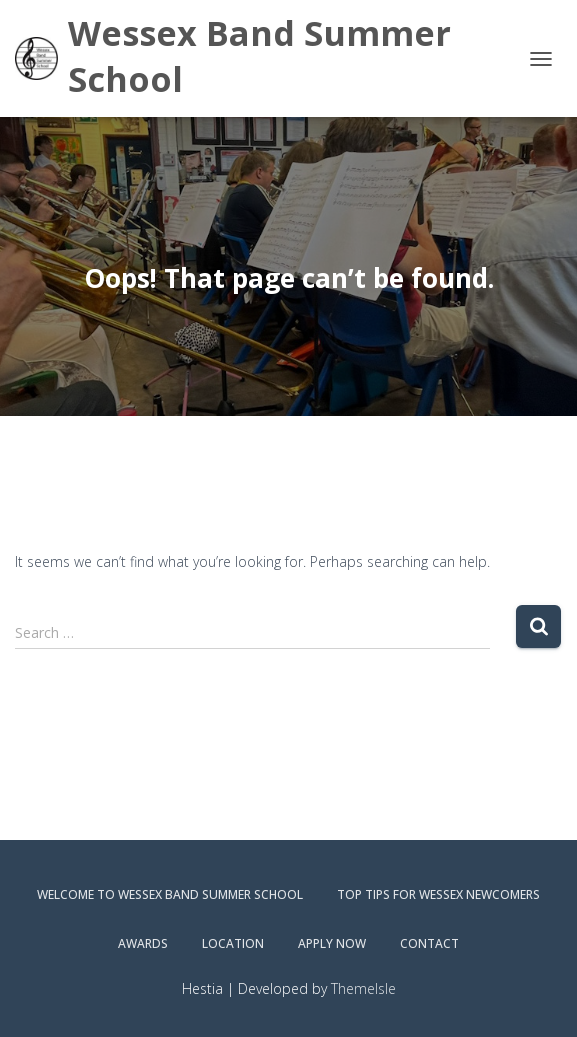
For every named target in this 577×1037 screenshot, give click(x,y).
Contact (429, 943)
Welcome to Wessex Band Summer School (170, 894)
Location (233, 943)
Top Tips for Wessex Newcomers (438, 894)
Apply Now (332, 943)
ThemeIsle (363, 988)
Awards (143, 943)
